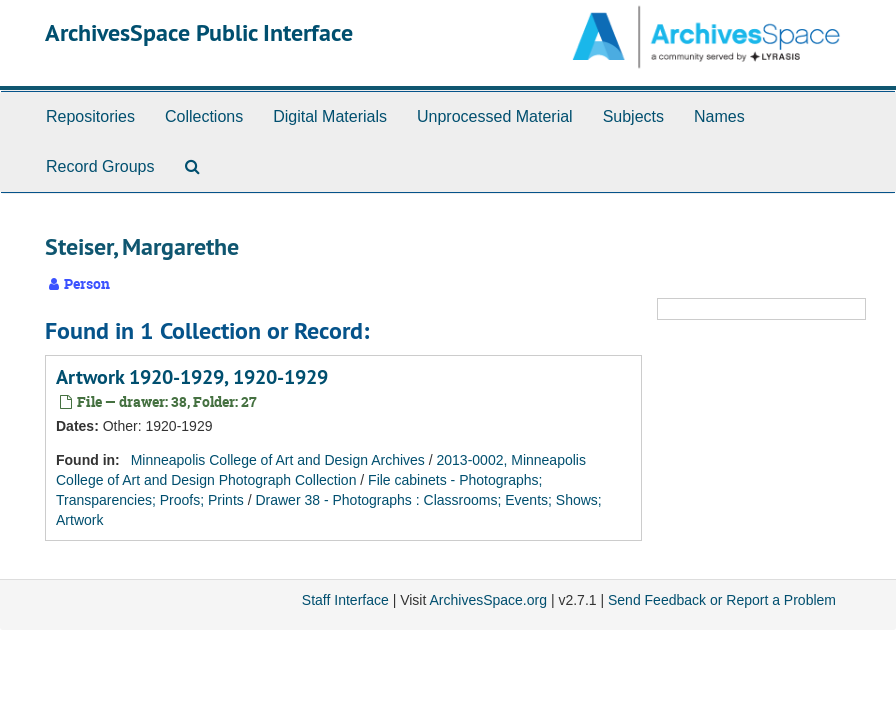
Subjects (633, 116)
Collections (204, 116)
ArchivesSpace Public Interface (199, 32)
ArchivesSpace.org (488, 600)
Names (719, 116)
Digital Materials (330, 116)
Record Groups (100, 166)
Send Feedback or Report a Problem (722, 600)
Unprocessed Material (495, 116)
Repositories (90, 116)
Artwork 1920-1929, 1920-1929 (192, 377)
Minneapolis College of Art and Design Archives (278, 460)
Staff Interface (345, 600)
